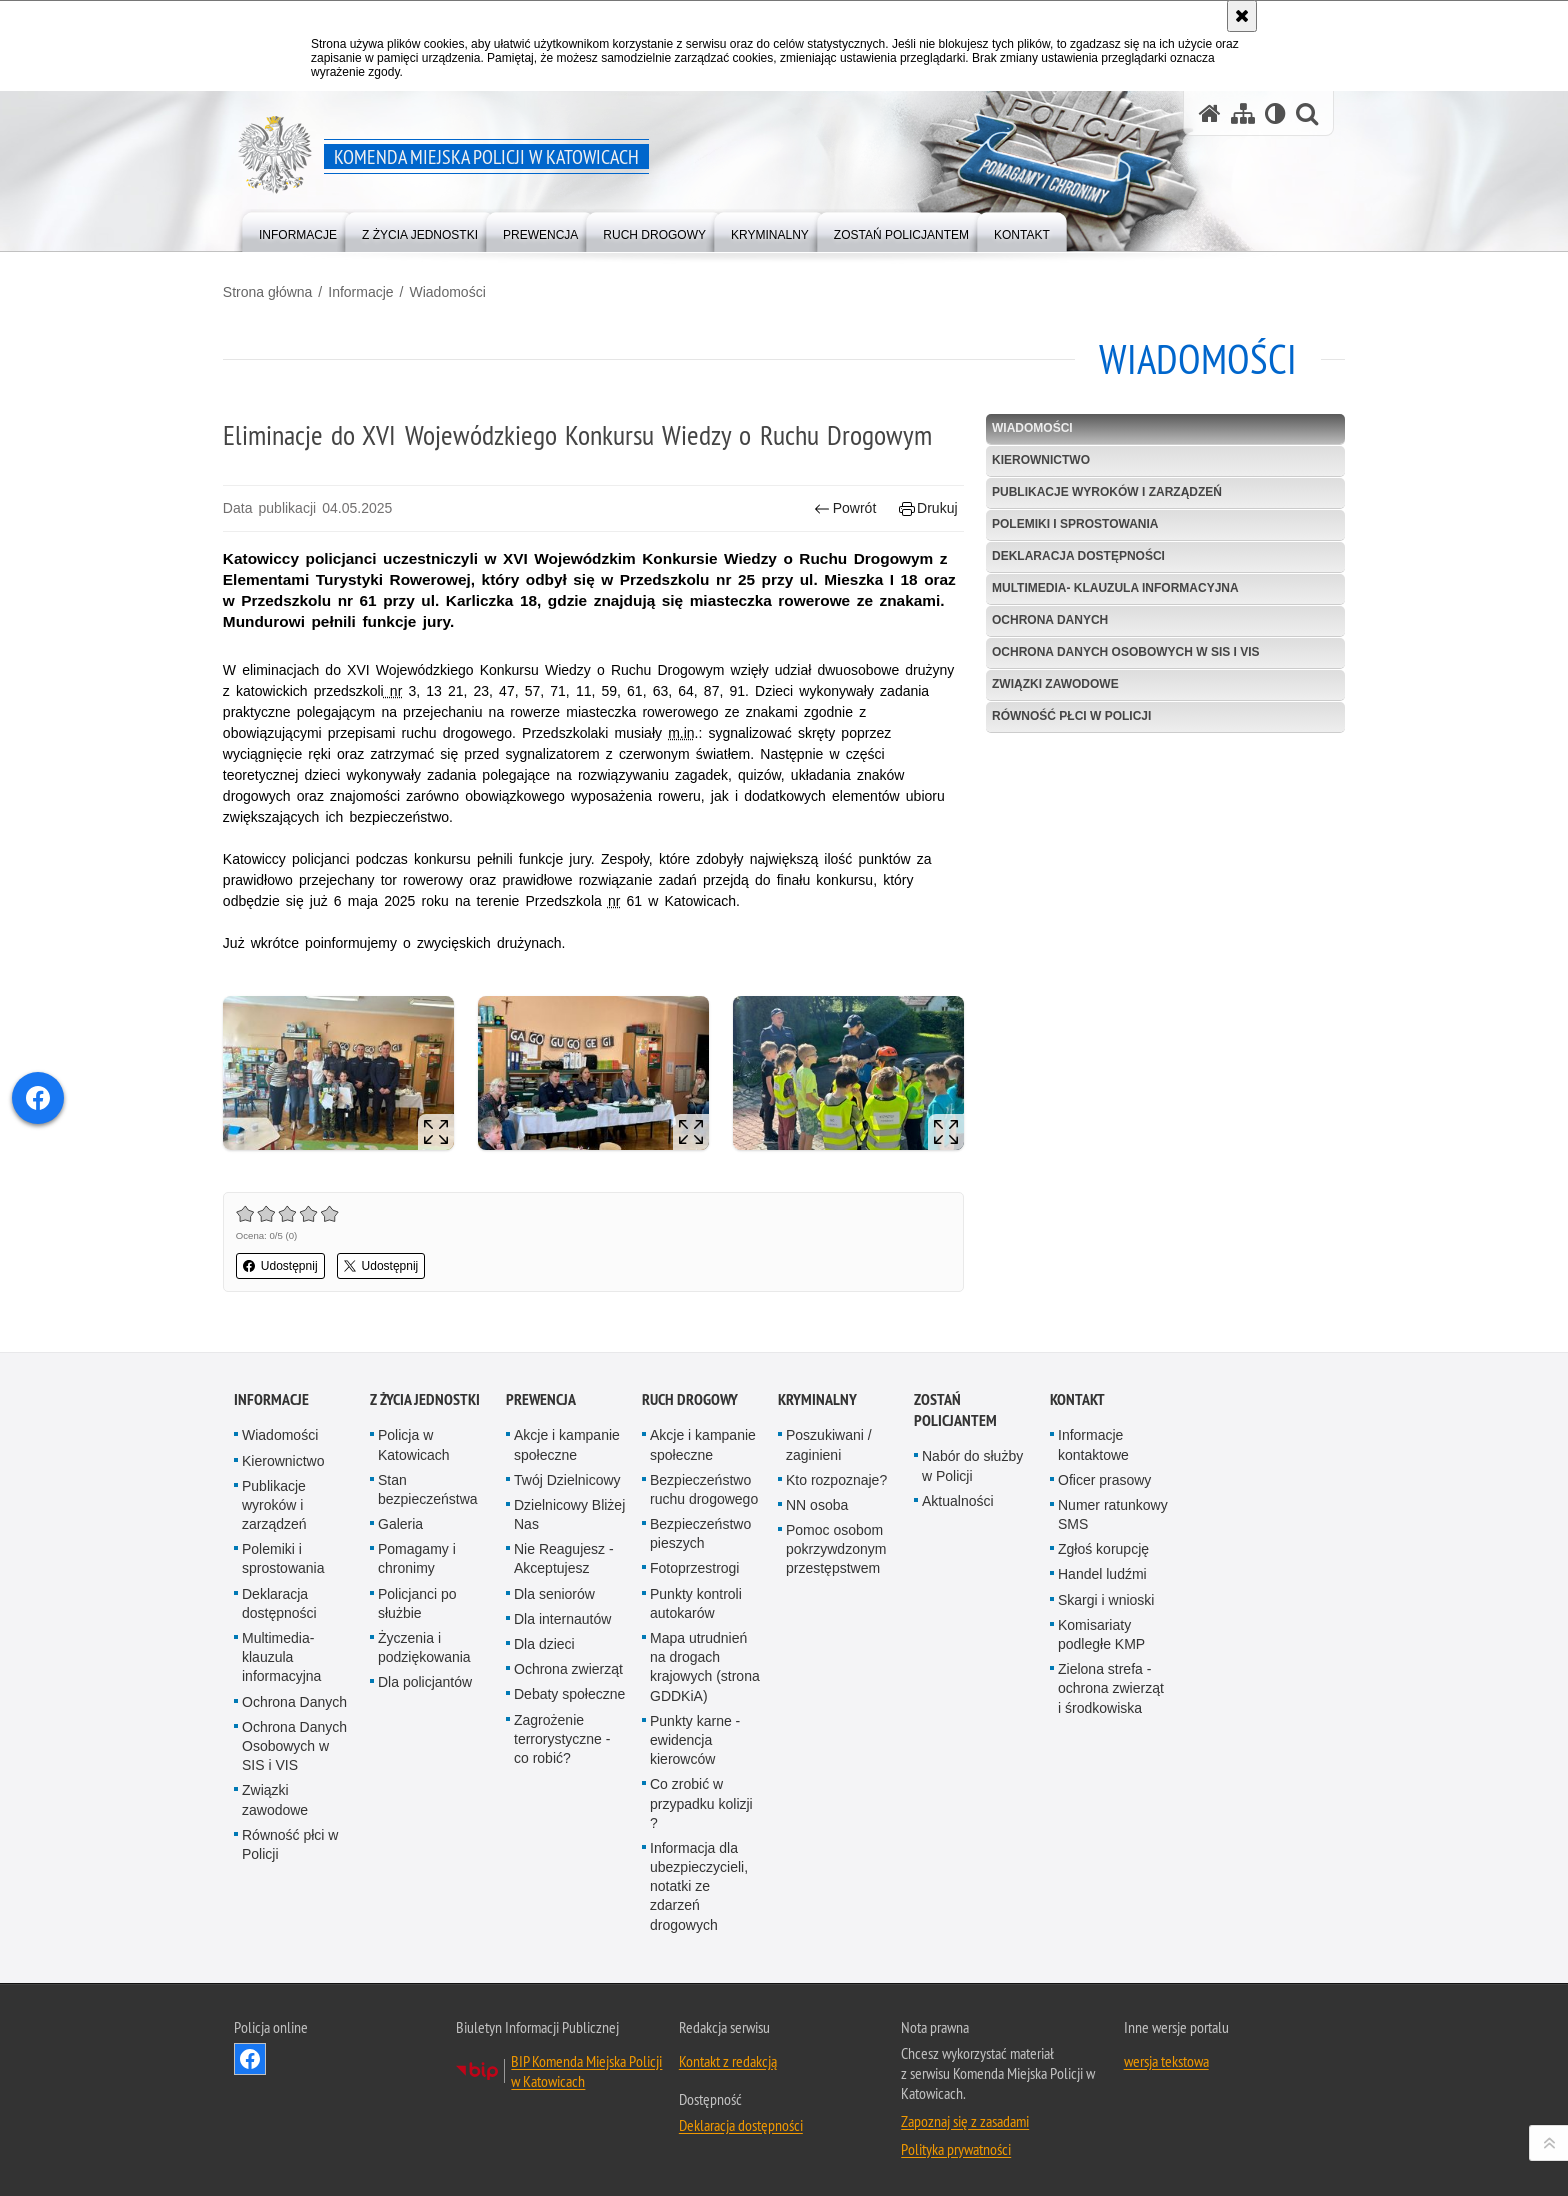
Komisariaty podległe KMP (1101, 1629)
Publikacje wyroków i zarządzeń (1103, 492)
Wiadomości (459, 291)
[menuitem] (298, 230)
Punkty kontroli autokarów (696, 1598)
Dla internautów (562, 1614)
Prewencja (541, 1395)
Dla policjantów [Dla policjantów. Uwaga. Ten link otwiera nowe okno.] (425, 1678)
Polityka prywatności (956, 2144)
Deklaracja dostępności (1074, 556)
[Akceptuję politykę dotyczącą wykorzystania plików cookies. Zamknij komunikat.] (1242, 16)
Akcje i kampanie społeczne (567, 1440)
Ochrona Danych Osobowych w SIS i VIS (1122, 651)
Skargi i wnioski (1106, 1595)
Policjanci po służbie (417, 1598)
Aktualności (958, 1496)
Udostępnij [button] (291, 1262)
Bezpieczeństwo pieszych (700, 1529)
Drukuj (924, 508)
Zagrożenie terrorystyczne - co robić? (562, 1734)
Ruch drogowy (690, 1395)
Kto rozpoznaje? (836, 1475)
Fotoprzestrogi (694, 1564)
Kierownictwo (1037, 460)
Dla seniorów (554, 1589)
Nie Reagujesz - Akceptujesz (564, 1554)
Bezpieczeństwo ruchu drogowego (704, 1484)
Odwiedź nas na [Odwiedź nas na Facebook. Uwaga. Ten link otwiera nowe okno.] (250, 2054)
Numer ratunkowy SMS (1113, 1509)
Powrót (842, 508)
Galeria (400, 1520)
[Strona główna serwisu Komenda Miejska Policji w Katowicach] (1210, 113)
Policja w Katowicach (414, 1440)
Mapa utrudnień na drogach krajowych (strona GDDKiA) (705, 1663)
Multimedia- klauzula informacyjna (1111, 588)
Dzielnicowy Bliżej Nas (569, 1509)
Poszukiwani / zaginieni (829, 1440)
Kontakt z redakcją (728, 2056)
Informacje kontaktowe (1093, 1440)
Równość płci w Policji (1067, 715)
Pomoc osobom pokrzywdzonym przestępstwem (836, 1545)
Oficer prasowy (1104, 1475)
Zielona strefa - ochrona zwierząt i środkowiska (1111, 1684)
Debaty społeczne (569, 1690)
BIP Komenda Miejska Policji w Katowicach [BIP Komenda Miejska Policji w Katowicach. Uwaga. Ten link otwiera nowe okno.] (586, 2066)
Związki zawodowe (1051, 683)
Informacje (371, 291)
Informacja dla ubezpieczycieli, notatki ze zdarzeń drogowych (699, 1881)
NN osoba (817, 1500)
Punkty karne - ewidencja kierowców (695, 1735)
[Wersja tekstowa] (1275, 113)
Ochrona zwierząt (568, 1665)
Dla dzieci (544, 1640)
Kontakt (1077, 1395)
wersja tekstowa (1166, 2056)
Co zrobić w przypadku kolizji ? (701, 1799)
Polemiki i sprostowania (1071, 524)
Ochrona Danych (1046, 619)
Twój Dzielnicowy (567, 1475)
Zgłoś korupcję (1103, 1545)
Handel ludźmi (1102, 1570)
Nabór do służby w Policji (972, 1461)
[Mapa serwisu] (1243, 113)
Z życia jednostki (425, 1395)
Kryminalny (817, 1395)
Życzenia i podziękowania (424, 1643)
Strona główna (279, 291)
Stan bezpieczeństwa (428, 1484)
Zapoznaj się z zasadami (965, 2116)
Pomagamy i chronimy (417, 1554)
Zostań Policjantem (955, 1406)
